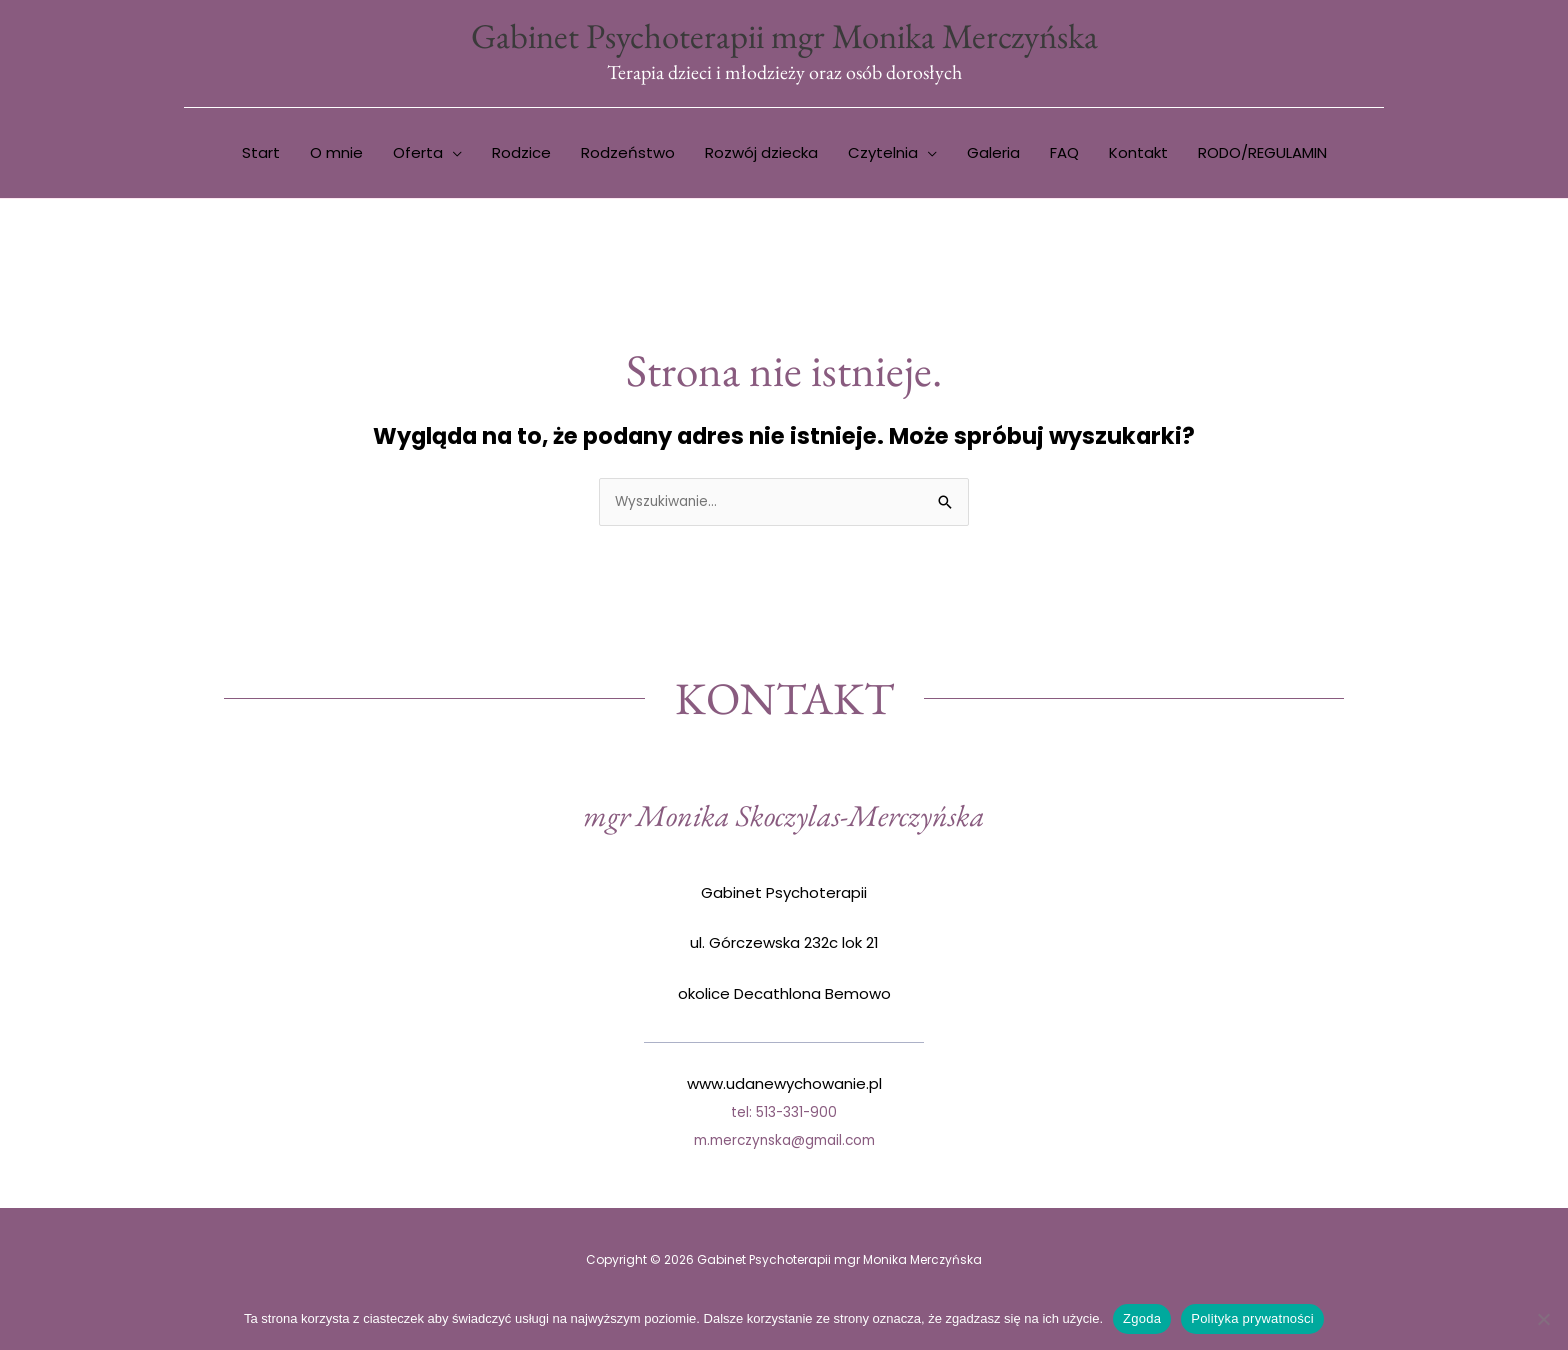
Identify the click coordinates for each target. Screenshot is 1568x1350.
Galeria (993, 156)
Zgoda (1142, 1318)
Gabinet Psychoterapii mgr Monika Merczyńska (784, 37)
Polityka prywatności (1252, 1318)
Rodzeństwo (628, 156)
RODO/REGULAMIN (1262, 156)
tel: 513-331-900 (784, 1117)
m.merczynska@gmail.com (784, 1145)
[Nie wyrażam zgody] (1543, 1319)
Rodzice (521, 156)
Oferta (418, 156)
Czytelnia (883, 156)
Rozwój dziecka (761, 156)
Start (261, 156)
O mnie (336, 156)
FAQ (1064, 156)
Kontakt (1138, 156)
